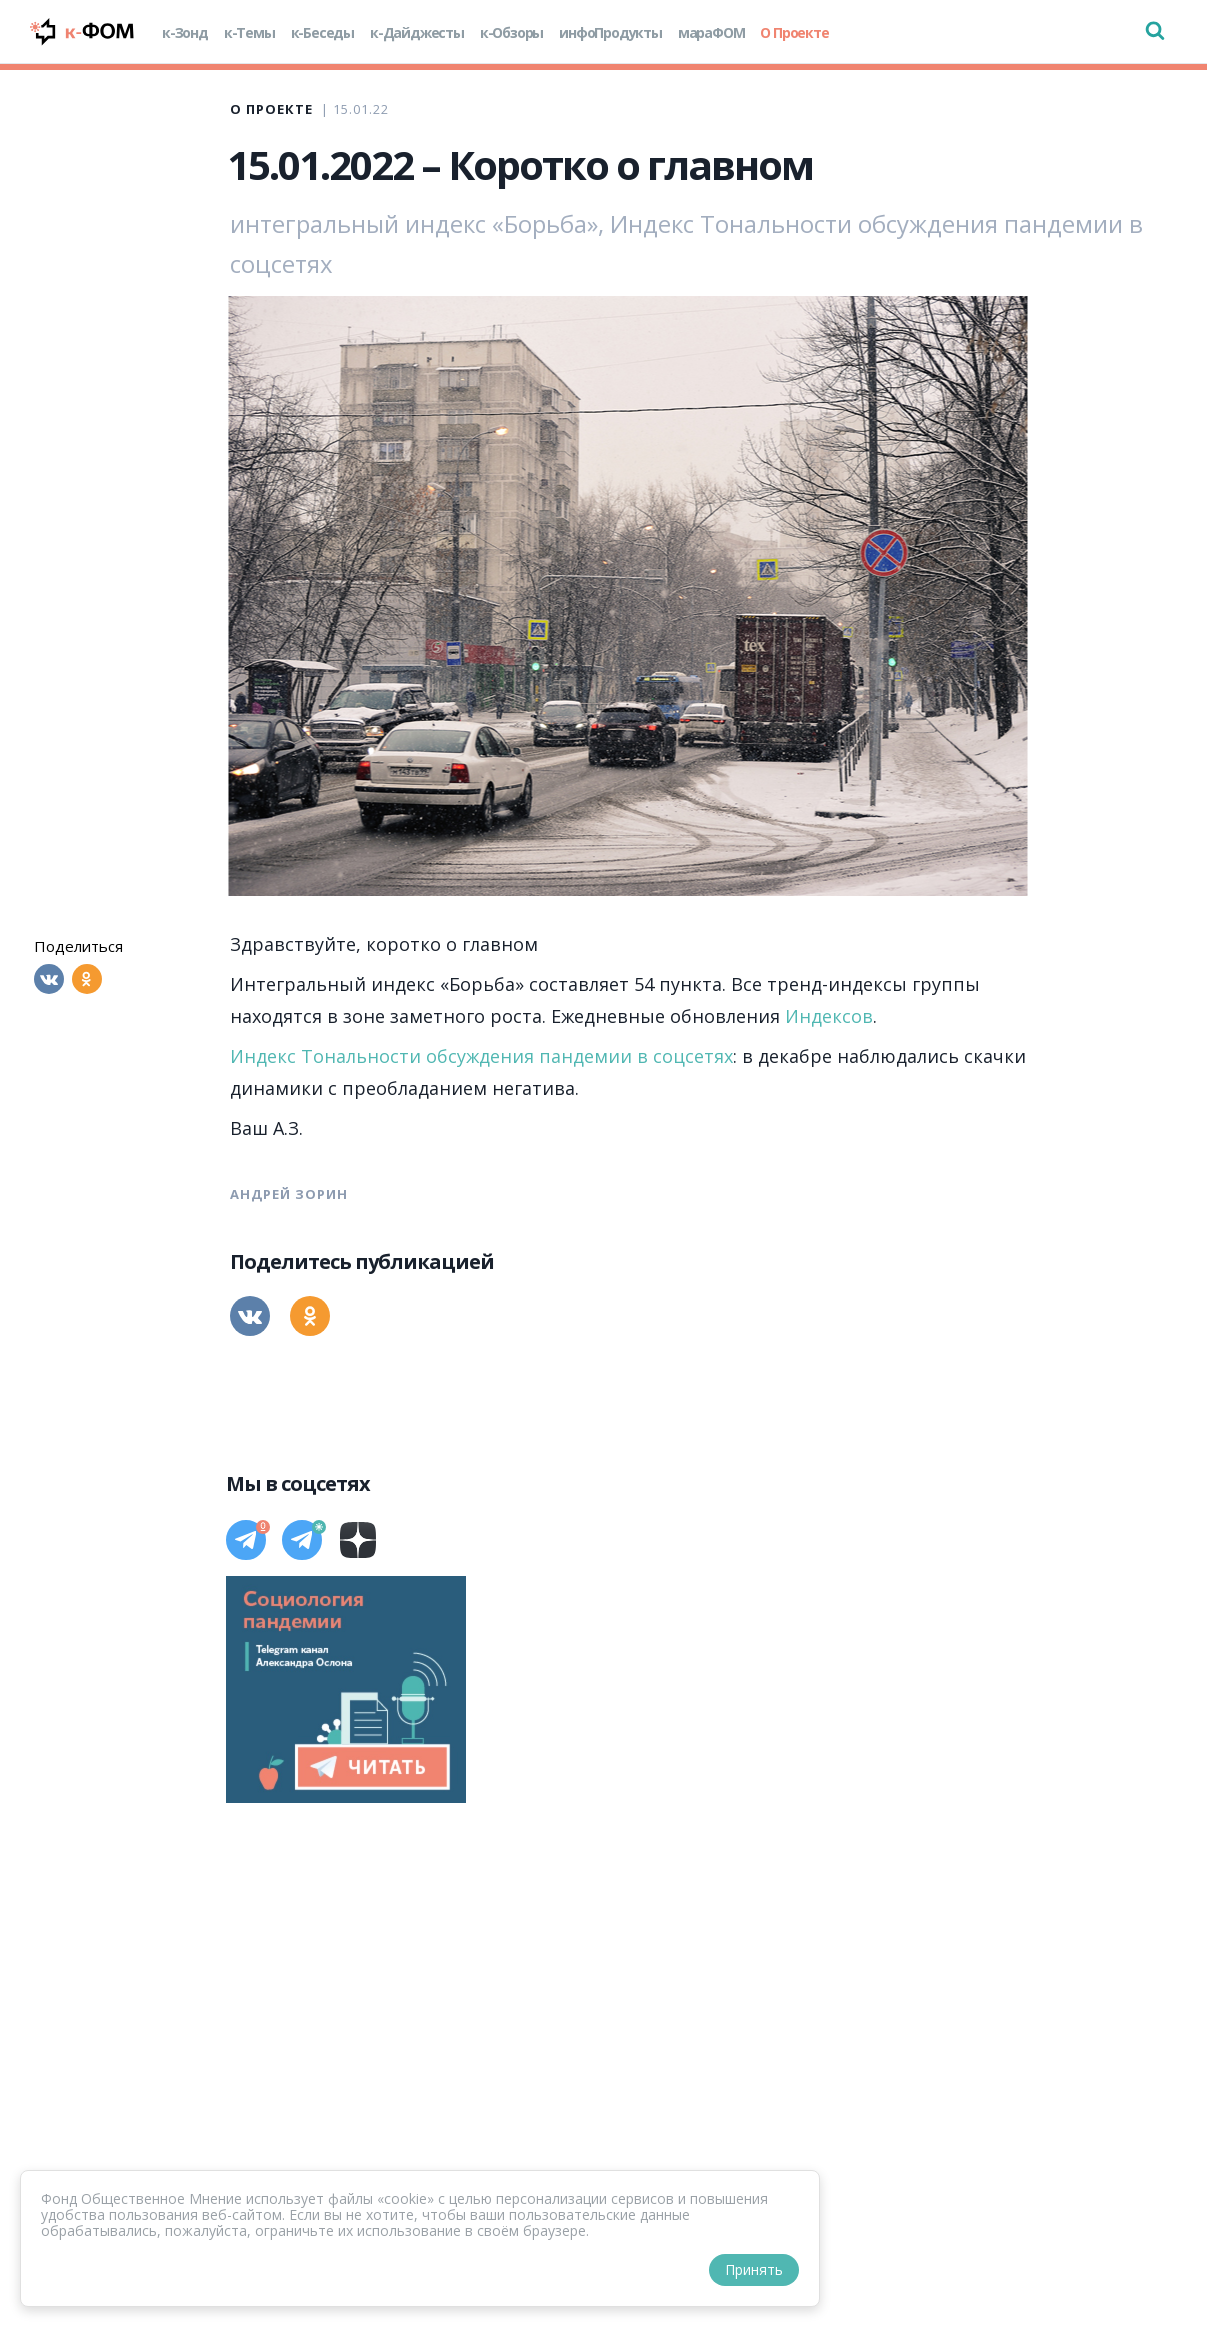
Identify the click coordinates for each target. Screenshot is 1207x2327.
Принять (754, 2269)
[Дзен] (358, 1540)
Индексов (829, 1016)
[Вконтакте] (49, 979)
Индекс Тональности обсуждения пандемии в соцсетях (481, 1056)
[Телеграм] (246, 1540)
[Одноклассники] (87, 979)
